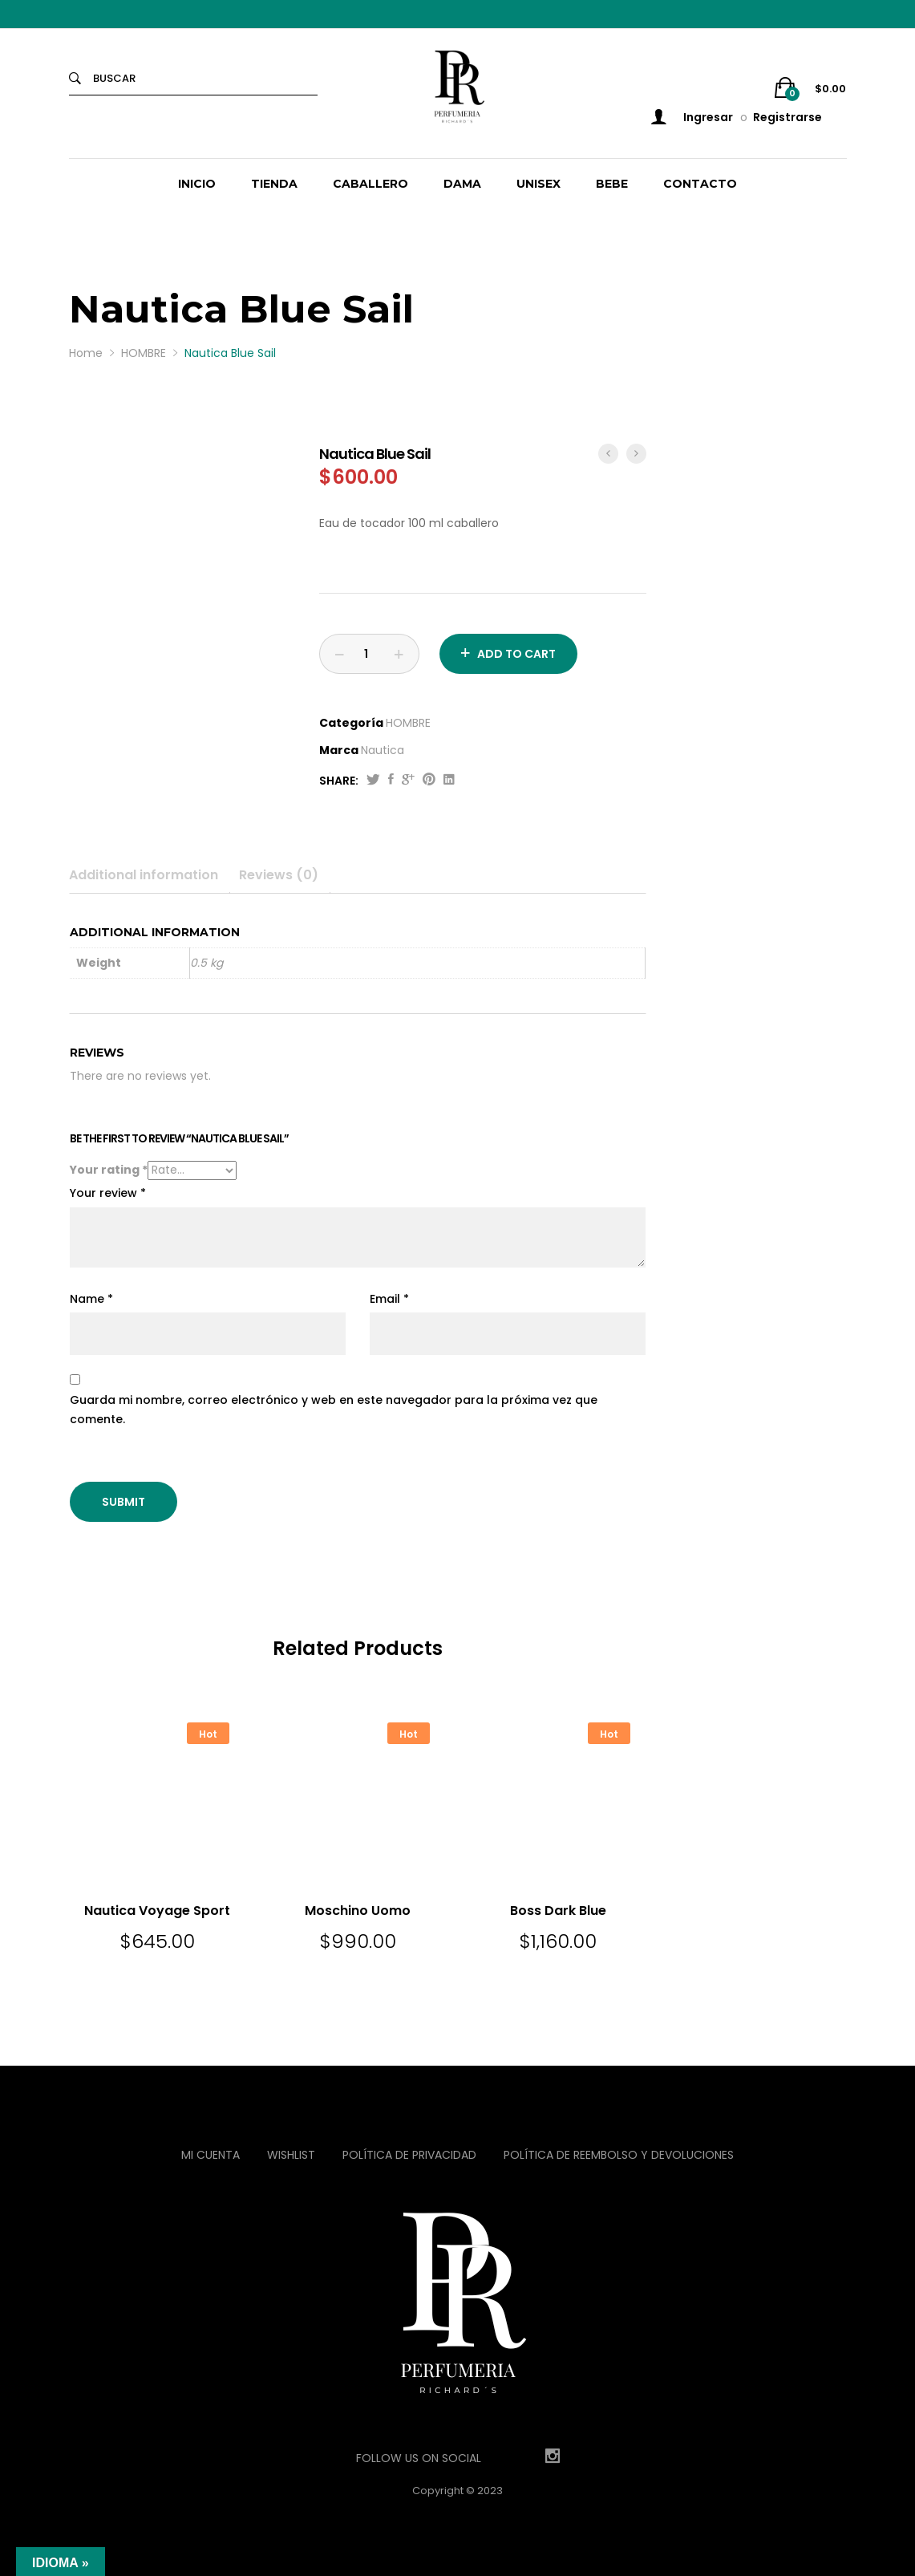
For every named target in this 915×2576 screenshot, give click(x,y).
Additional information (143, 875)
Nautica (382, 750)
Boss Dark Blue (558, 1910)
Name (91, 1299)
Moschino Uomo (358, 1910)
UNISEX (538, 183)
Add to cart (516, 654)
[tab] (149, 875)
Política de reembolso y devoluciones (619, 2155)
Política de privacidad (409, 2155)
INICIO (197, 183)
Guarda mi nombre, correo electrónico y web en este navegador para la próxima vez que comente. (333, 1409)
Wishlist (291, 2155)
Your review (108, 1193)
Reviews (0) (278, 875)
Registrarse (787, 117)
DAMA (462, 183)
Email (389, 1299)
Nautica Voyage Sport (157, 1910)
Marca (338, 750)
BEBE (612, 183)
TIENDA (274, 183)
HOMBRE (408, 723)
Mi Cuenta (210, 2155)
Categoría (351, 723)
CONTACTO (700, 183)
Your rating (109, 1170)
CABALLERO (370, 183)
